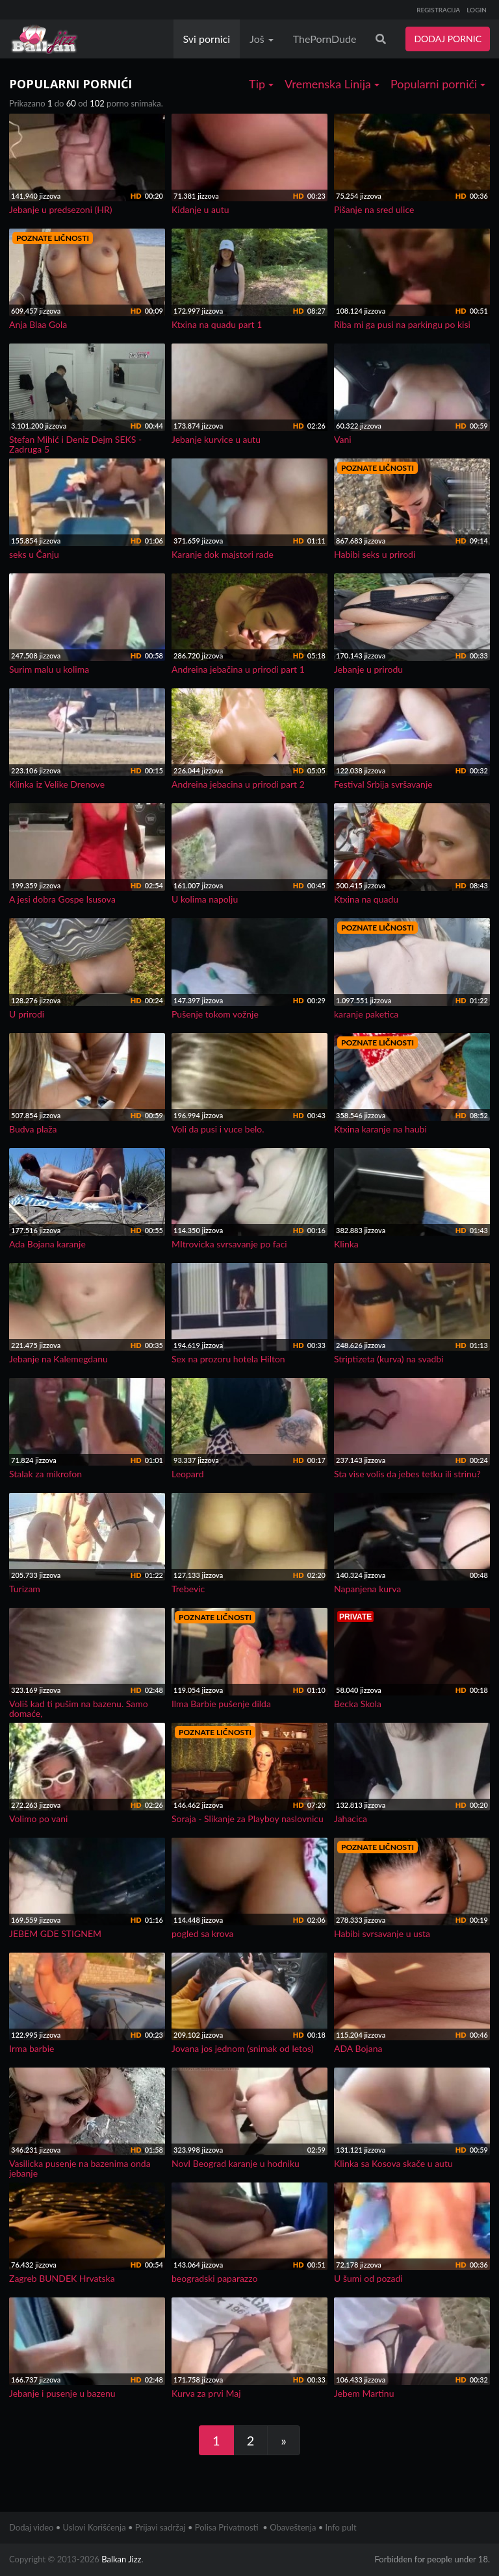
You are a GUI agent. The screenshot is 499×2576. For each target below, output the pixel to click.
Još (262, 38)
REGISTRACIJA (438, 10)
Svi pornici (207, 38)
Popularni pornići (437, 84)
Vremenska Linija (332, 84)
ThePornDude (325, 38)
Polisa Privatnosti (227, 2527)
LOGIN (477, 10)
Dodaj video (31, 2527)
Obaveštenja (293, 2527)
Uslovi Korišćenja (94, 2527)
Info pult (341, 2527)
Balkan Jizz (121, 2559)
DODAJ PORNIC (447, 38)
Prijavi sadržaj (160, 2527)
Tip (261, 84)
